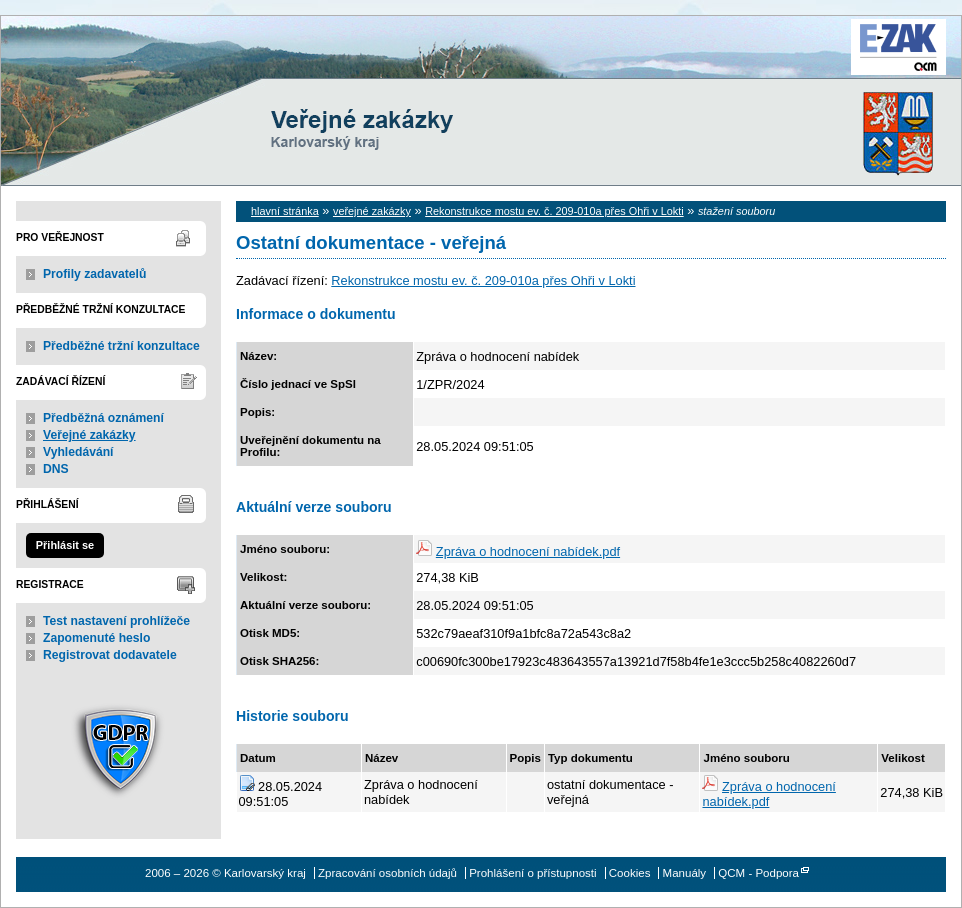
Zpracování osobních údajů (387, 873)
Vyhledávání (78, 452)
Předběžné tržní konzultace (121, 346)
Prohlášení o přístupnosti (532, 873)
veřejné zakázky (372, 211)
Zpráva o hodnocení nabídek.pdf (528, 551)
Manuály (685, 873)
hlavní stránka (285, 211)
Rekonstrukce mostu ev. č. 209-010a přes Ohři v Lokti (554, 211)
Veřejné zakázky (89, 435)
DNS (56, 469)
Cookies (630, 873)
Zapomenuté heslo (96, 638)
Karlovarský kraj (421, 64)
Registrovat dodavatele (110, 655)
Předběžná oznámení (103, 418)
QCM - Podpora (758, 873)
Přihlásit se (65, 545)
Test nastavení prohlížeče (116, 621)
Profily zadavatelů (94, 274)
